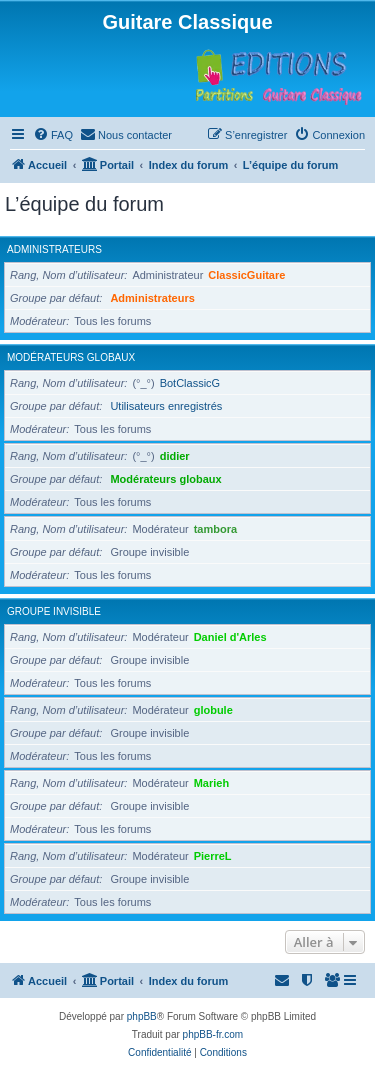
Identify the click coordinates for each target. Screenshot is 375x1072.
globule (213, 710)
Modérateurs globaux (71, 357)
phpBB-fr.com (213, 1034)
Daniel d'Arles (230, 637)
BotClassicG (190, 383)
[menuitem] (53, 135)
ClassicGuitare (246, 275)
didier (175, 456)
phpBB (142, 1016)
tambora (215, 529)
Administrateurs (54, 249)
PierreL (213, 856)
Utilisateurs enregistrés (166, 406)
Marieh (211, 783)
